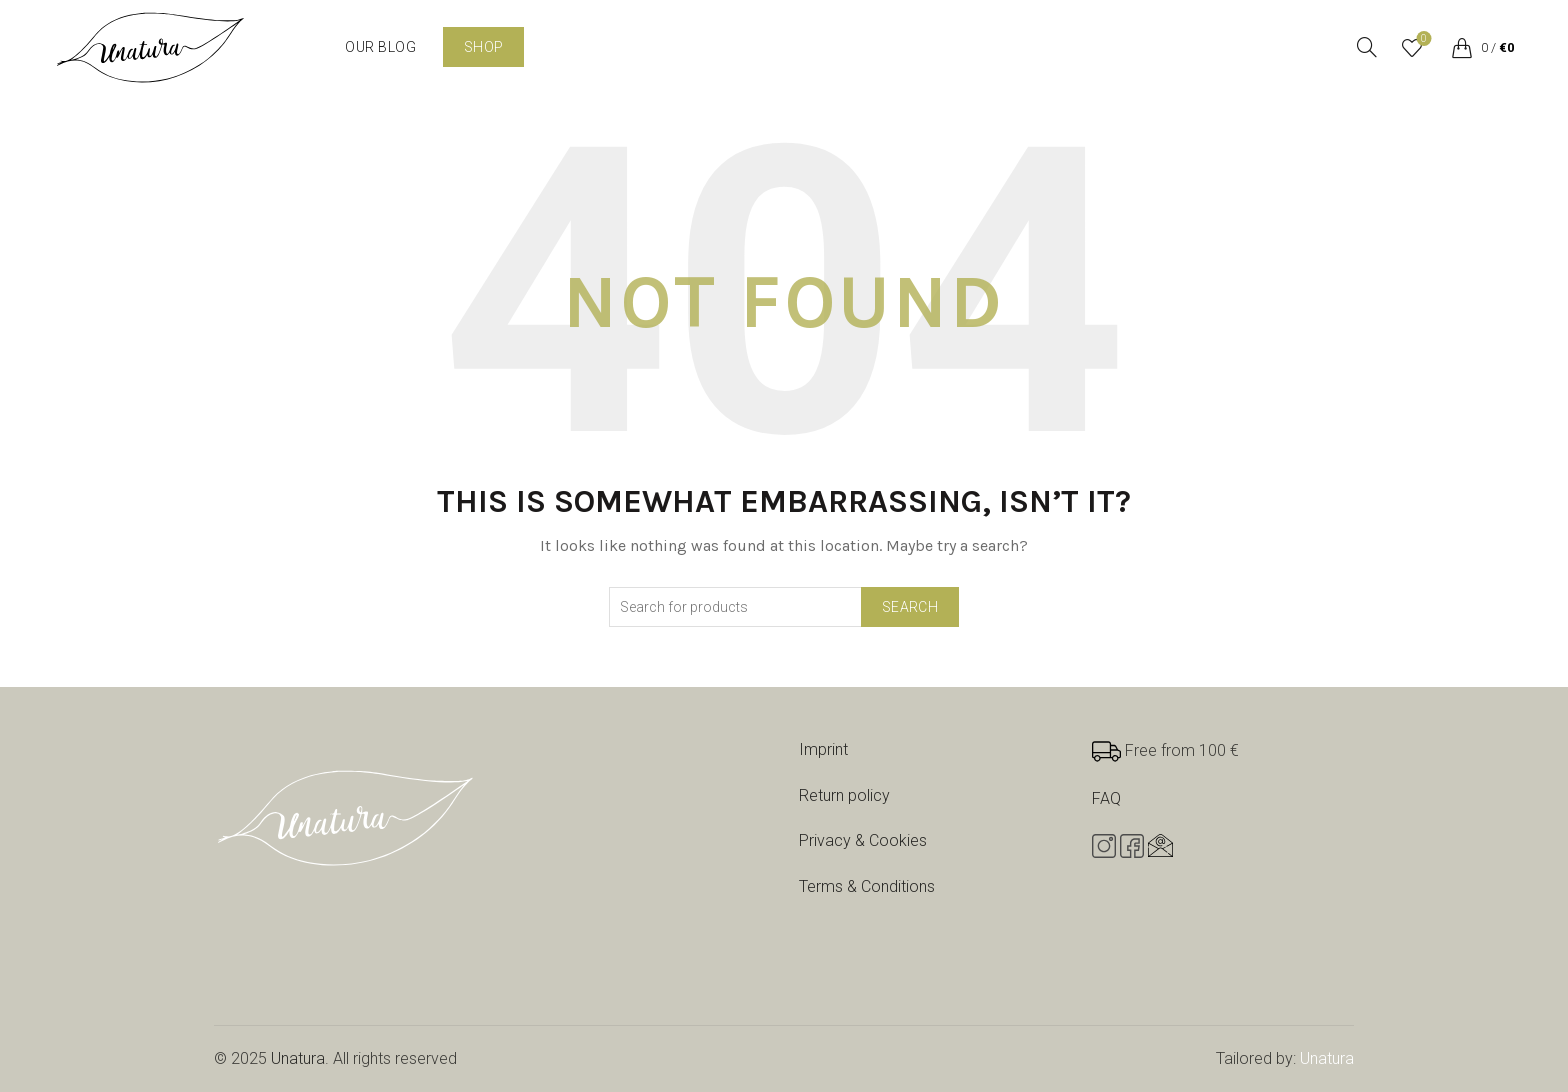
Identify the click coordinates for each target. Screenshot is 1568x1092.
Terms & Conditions (867, 886)
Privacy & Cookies (863, 840)
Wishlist (1421, 39)
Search (910, 607)
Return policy (844, 795)
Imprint (823, 749)
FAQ (1106, 798)
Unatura (298, 1058)
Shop (483, 47)
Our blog (380, 47)
